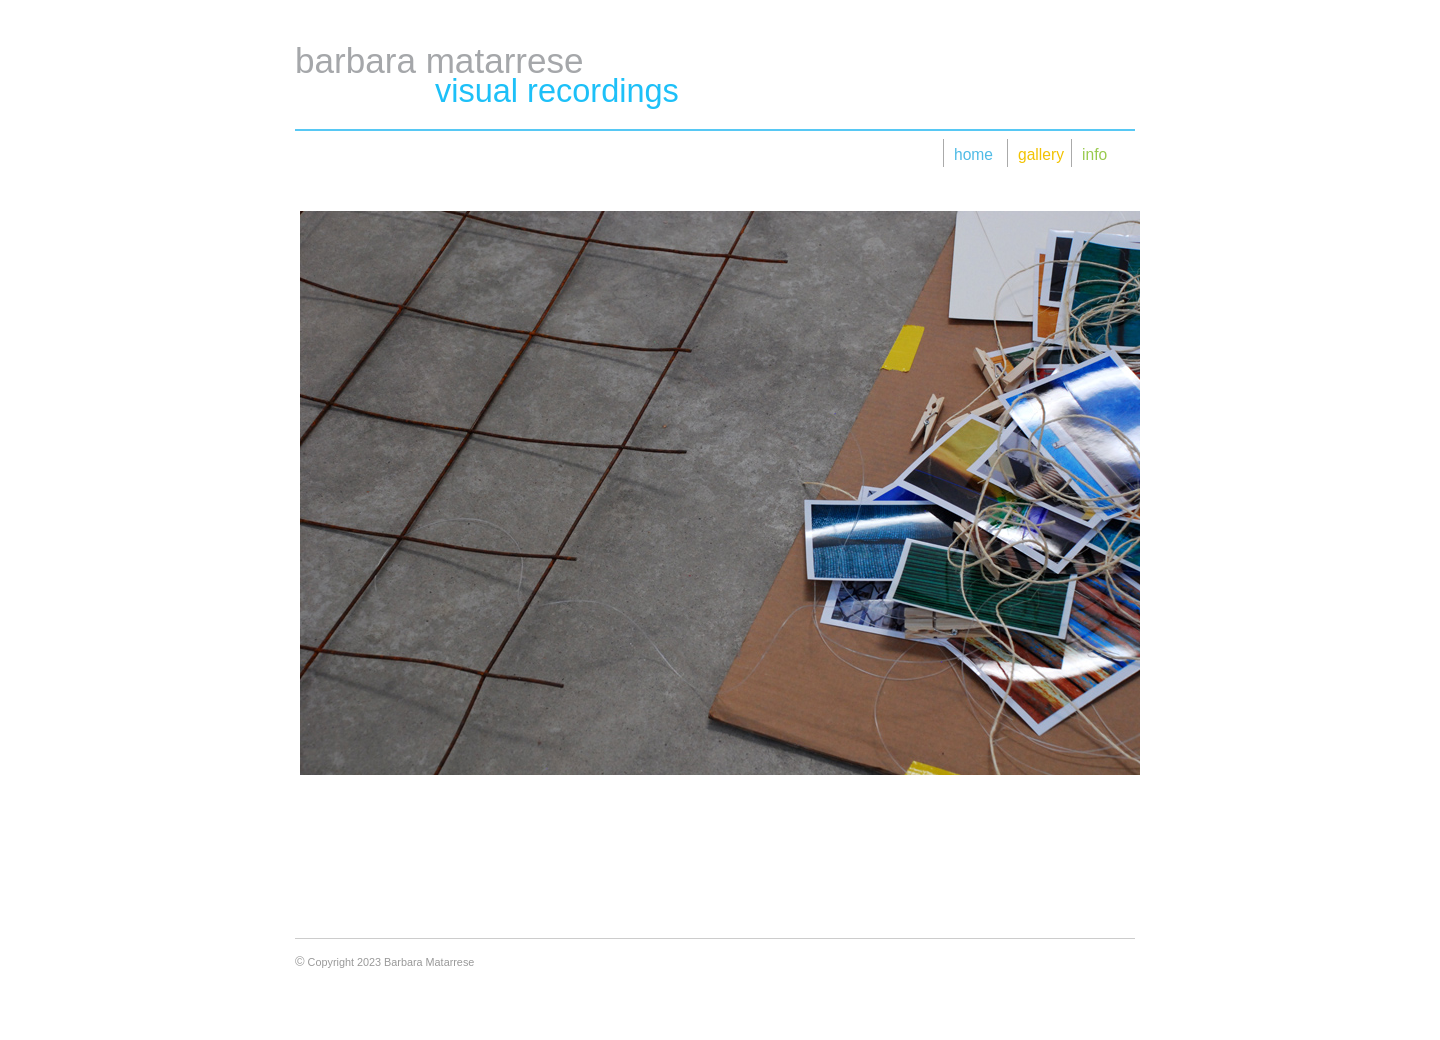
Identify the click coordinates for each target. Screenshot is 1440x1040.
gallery (1038, 154)
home (973, 154)
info (1094, 154)
